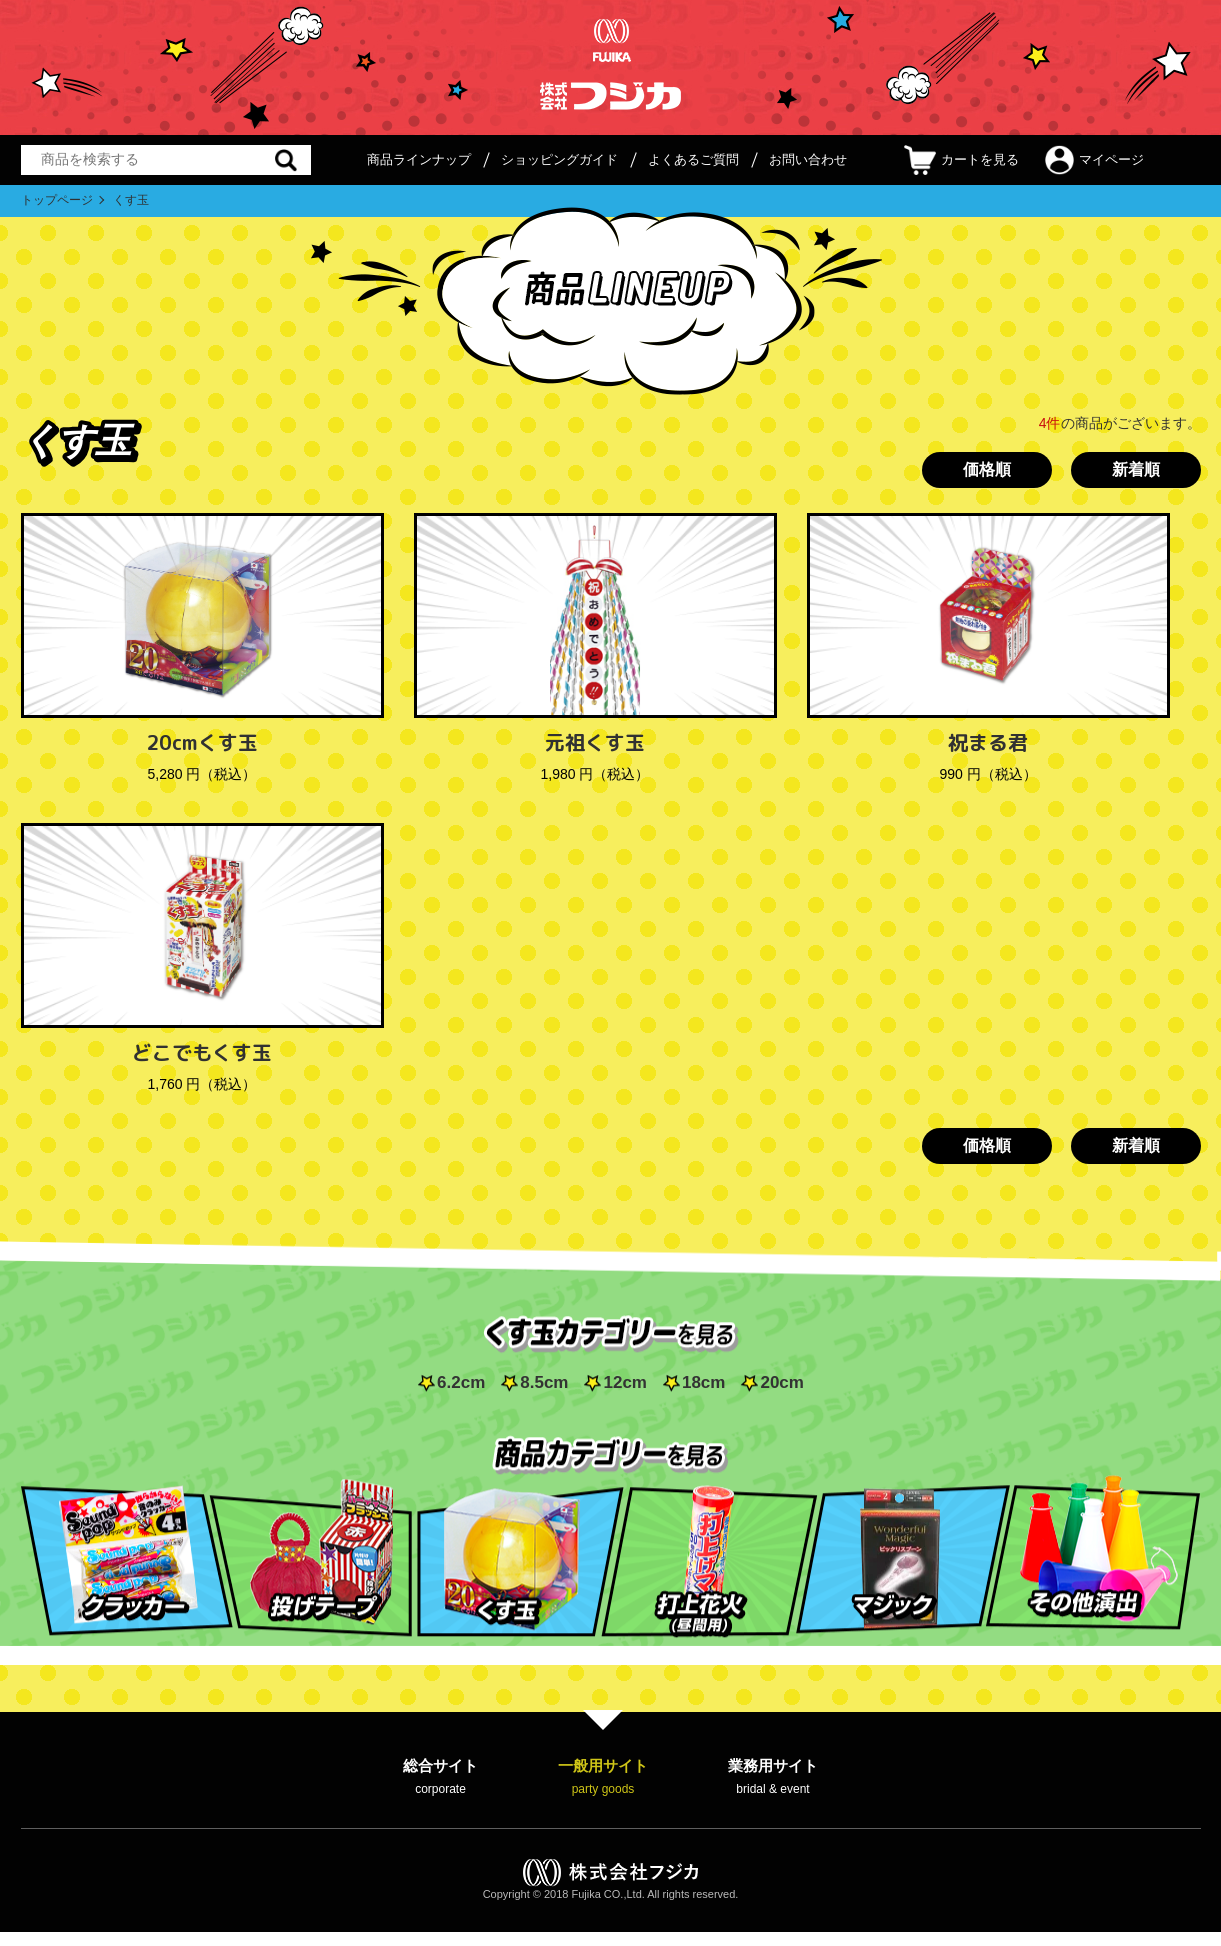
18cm (703, 1382)
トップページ (57, 200)
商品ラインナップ (419, 159)
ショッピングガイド (559, 159)
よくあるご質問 (693, 159)
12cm (624, 1382)
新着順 (1136, 469)
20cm (781, 1382)
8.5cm (544, 1382)
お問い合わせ (808, 159)
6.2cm (461, 1382)
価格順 (987, 469)
